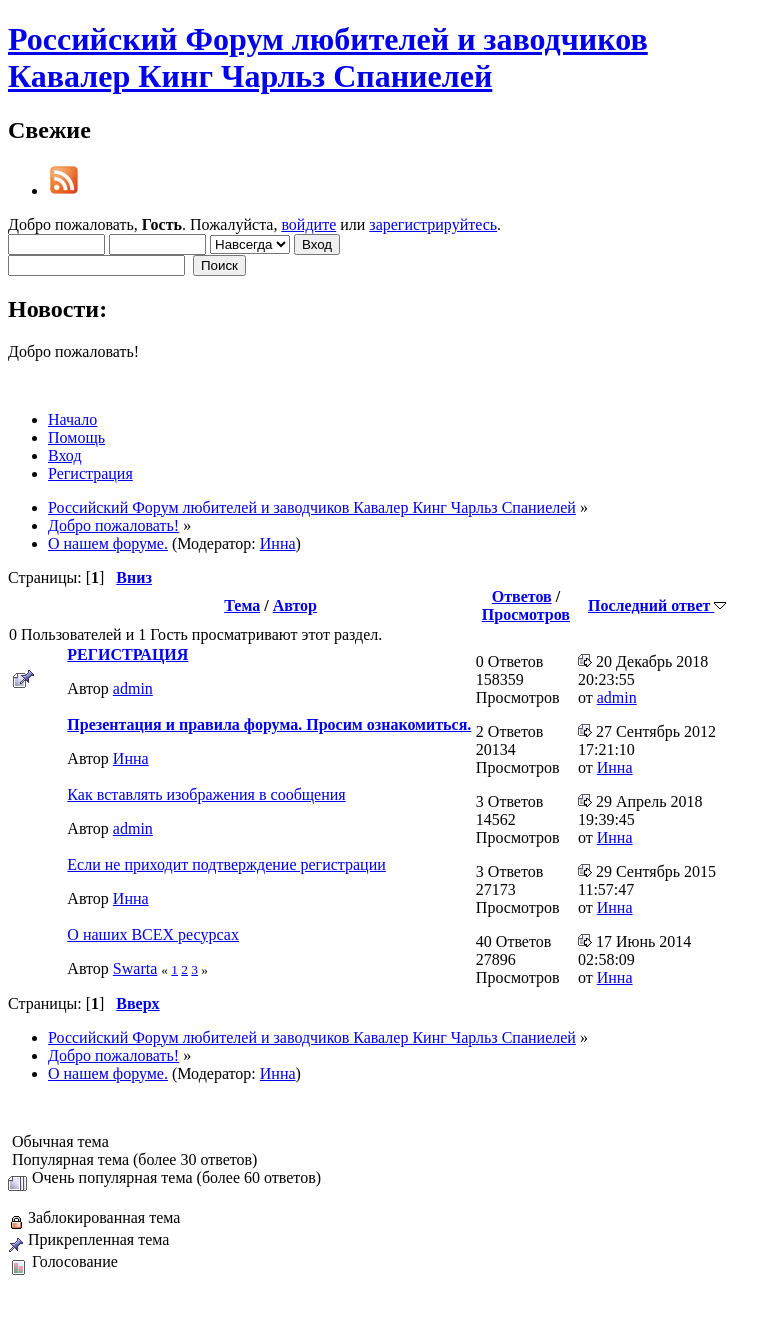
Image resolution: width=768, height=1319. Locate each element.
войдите (308, 224)
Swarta (135, 968)
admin (133, 688)
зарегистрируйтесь (433, 224)
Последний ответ (657, 605)
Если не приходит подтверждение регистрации (226, 864)
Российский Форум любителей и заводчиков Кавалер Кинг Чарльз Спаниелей (328, 57)
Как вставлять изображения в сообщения (206, 794)
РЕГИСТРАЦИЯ (127, 654)
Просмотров (526, 614)
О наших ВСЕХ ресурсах (153, 934)
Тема (242, 605)
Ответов (522, 596)
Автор (295, 605)
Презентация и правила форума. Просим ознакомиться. (269, 724)
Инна (278, 543)
